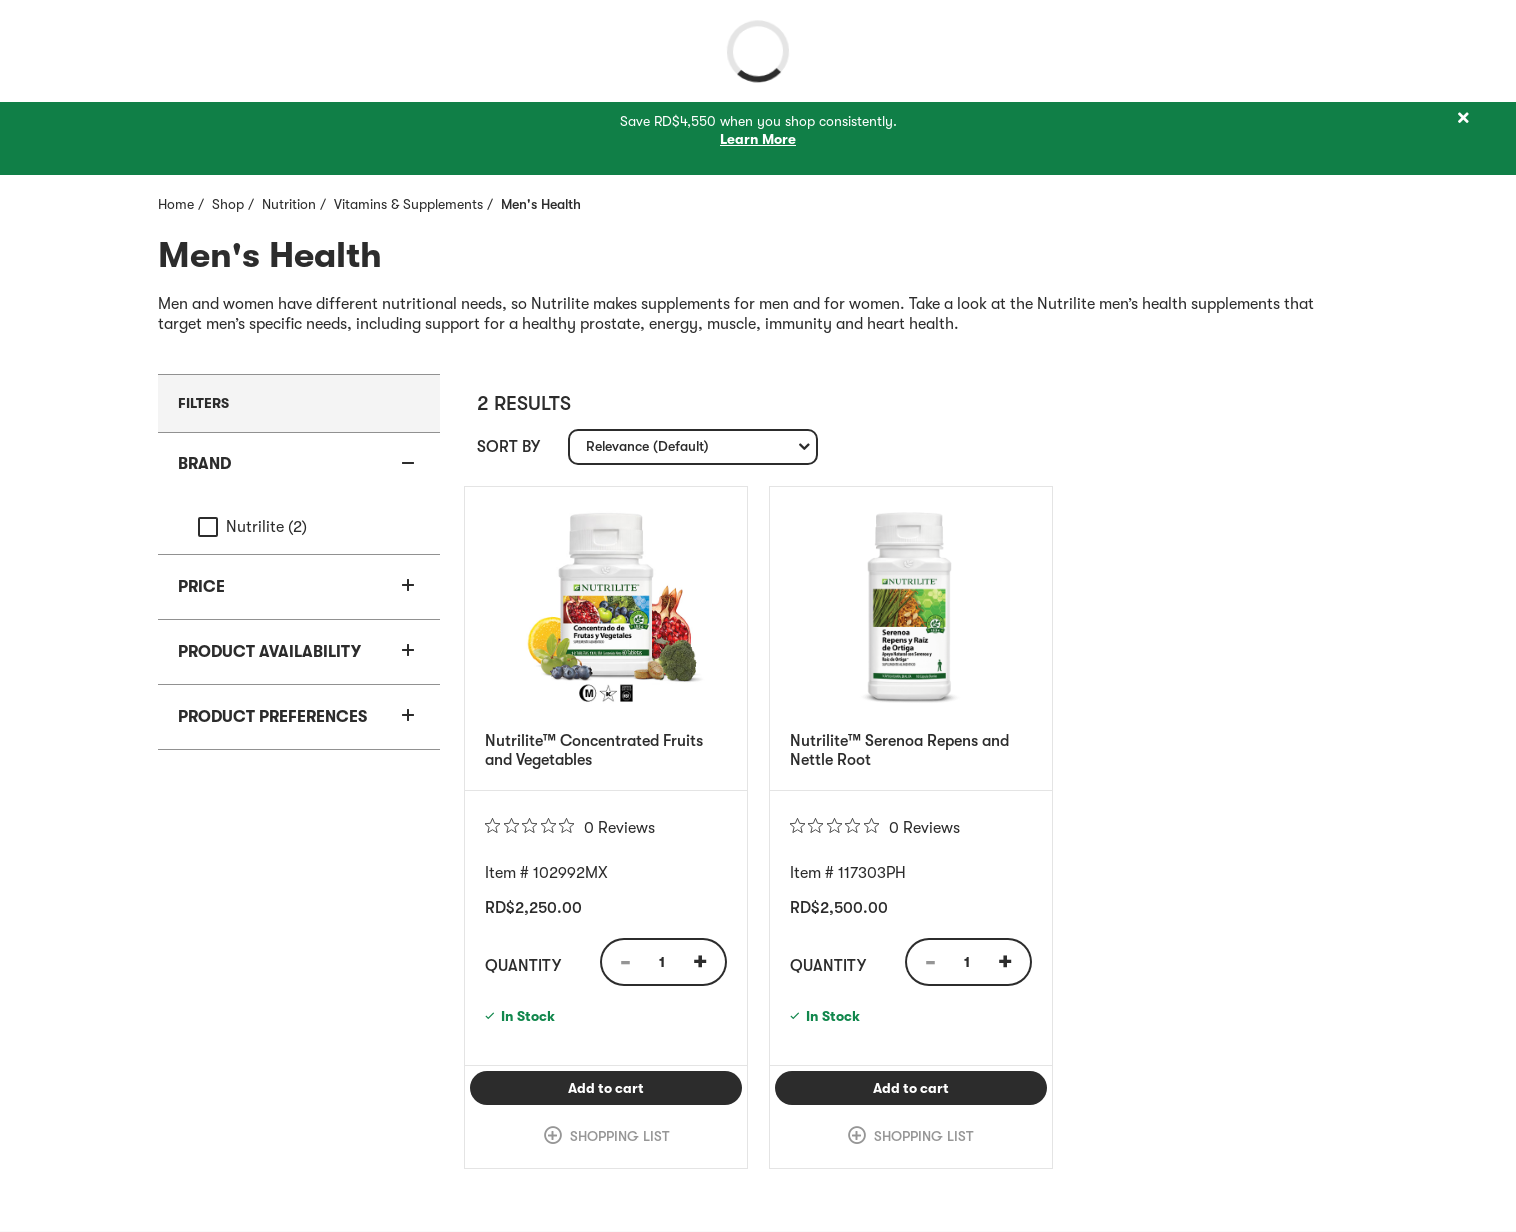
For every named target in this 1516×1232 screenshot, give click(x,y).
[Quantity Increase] (707, 962)
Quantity (523, 966)
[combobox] (693, 447)
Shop (228, 204)
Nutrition (289, 204)
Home (176, 204)
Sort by (508, 447)
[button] (299, 465)
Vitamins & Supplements (408, 204)
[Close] (1463, 118)
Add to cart (655, 1087)
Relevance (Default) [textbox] (647, 450)
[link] (606, 1137)
